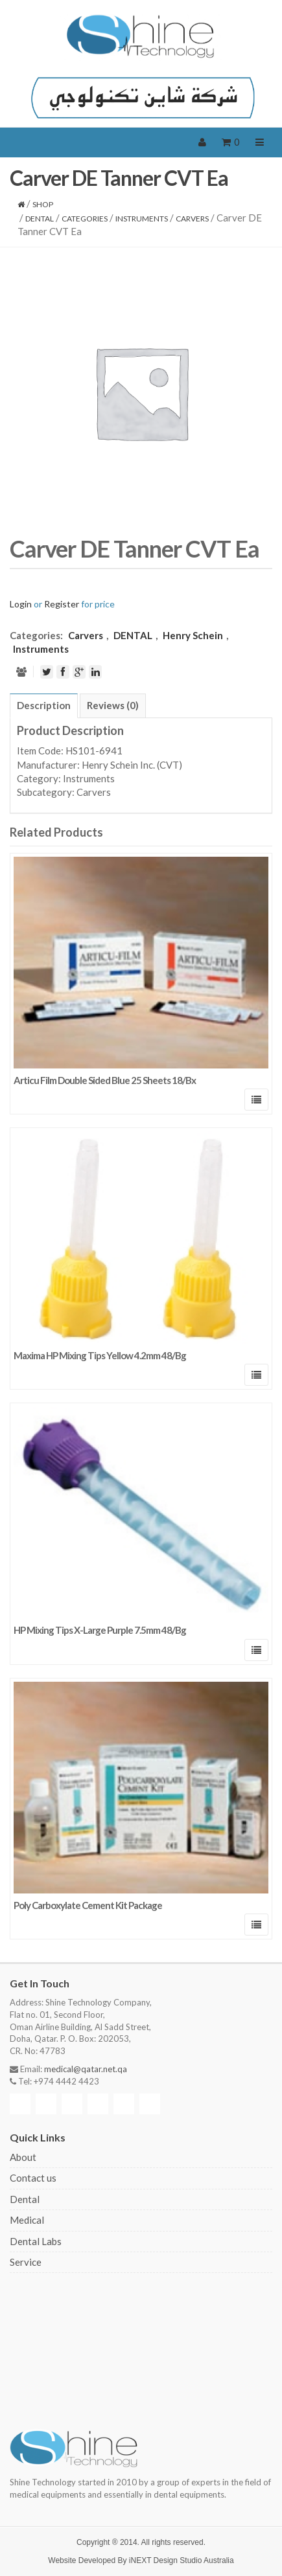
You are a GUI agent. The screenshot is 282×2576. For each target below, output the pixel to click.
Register (61, 603)
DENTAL (39, 218)
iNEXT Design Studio (165, 2560)
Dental (25, 2199)
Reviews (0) (113, 705)
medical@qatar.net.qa (85, 2069)
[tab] (44, 706)
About (23, 2157)
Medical (27, 2220)
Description (44, 705)
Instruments (141, 218)
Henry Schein (193, 635)
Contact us (33, 2178)
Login (21, 603)
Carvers (192, 218)
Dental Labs (36, 2241)
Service (25, 2262)
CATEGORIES (85, 218)
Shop (42, 204)
